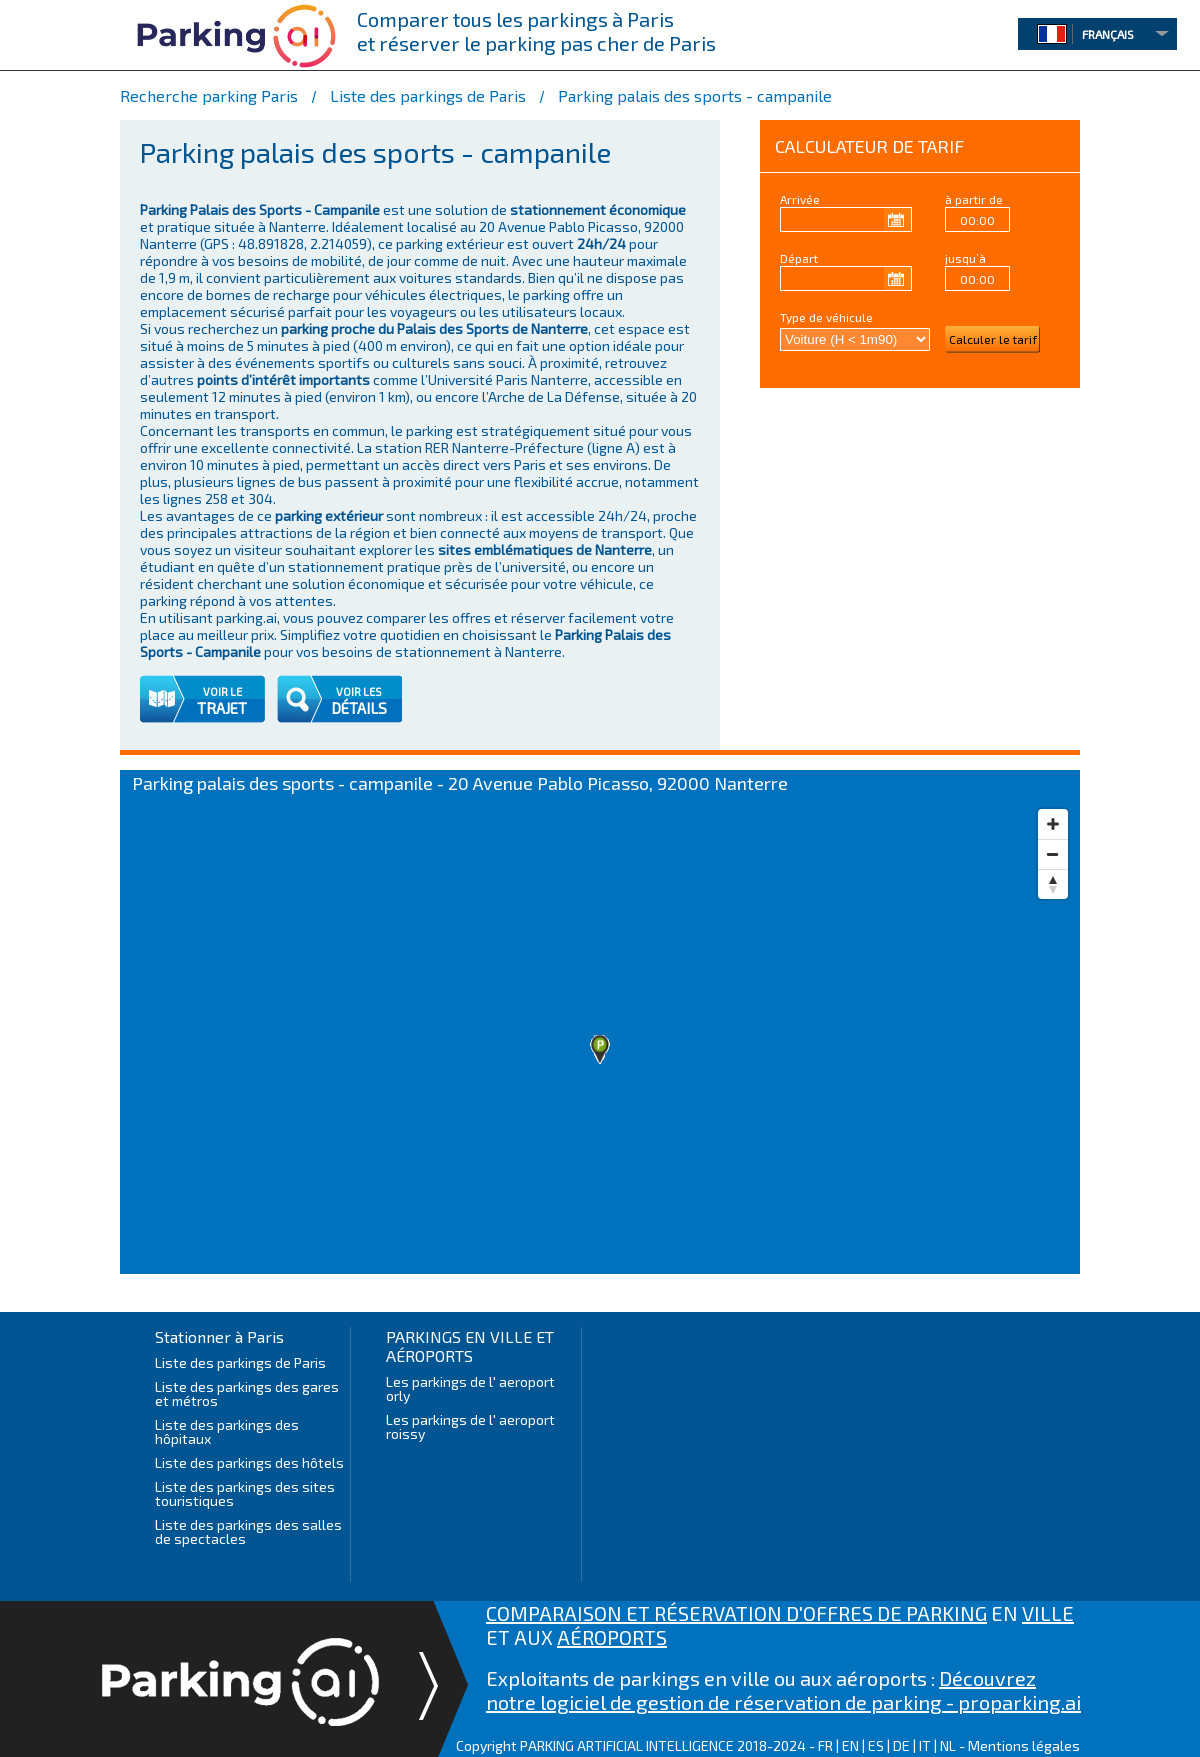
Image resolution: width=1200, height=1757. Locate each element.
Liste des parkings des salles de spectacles (248, 1531)
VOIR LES (359, 691)
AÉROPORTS (612, 1637)
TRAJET (222, 708)
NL (948, 1745)
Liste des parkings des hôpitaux (227, 1431)
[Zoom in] (1053, 824)
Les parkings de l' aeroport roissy (470, 1426)
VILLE (1048, 1613)
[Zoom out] (1053, 854)
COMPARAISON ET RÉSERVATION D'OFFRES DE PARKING (736, 1613)
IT (925, 1745)
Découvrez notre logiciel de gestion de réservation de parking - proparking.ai (783, 1690)
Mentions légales (1024, 1745)
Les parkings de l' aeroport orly (470, 1388)
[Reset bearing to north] (1053, 884)
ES (876, 1745)
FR (825, 1745)
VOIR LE (222, 691)
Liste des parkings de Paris (240, 1362)
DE (901, 1745)
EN (850, 1745)
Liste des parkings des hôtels (249, 1462)
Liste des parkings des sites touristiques (245, 1493)
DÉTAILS (359, 708)
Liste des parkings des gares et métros (247, 1393)
